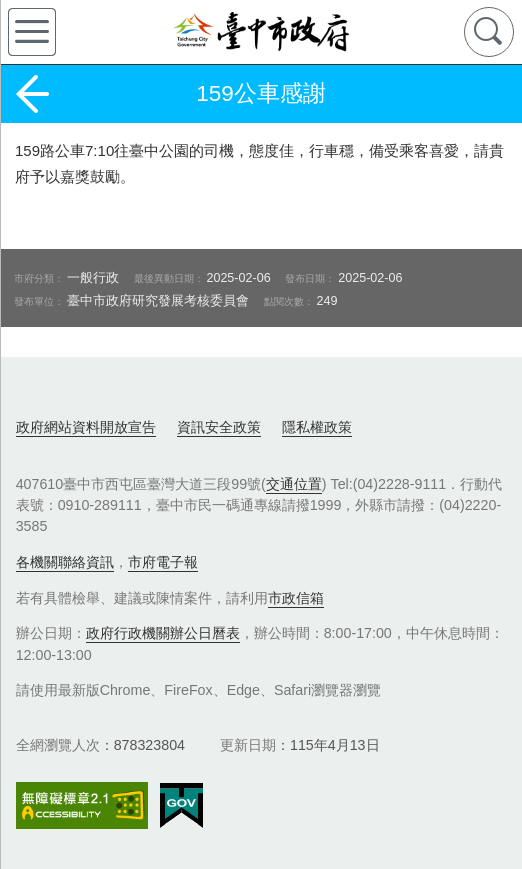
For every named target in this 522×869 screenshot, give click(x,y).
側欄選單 (32, 32)
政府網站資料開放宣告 (86, 427)
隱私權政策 (317, 427)
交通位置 (294, 484)
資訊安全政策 (219, 427)
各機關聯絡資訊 (65, 562)
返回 (32, 94)
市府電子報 (163, 562)
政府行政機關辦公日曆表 (163, 633)
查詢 (489, 32)
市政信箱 (296, 598)
